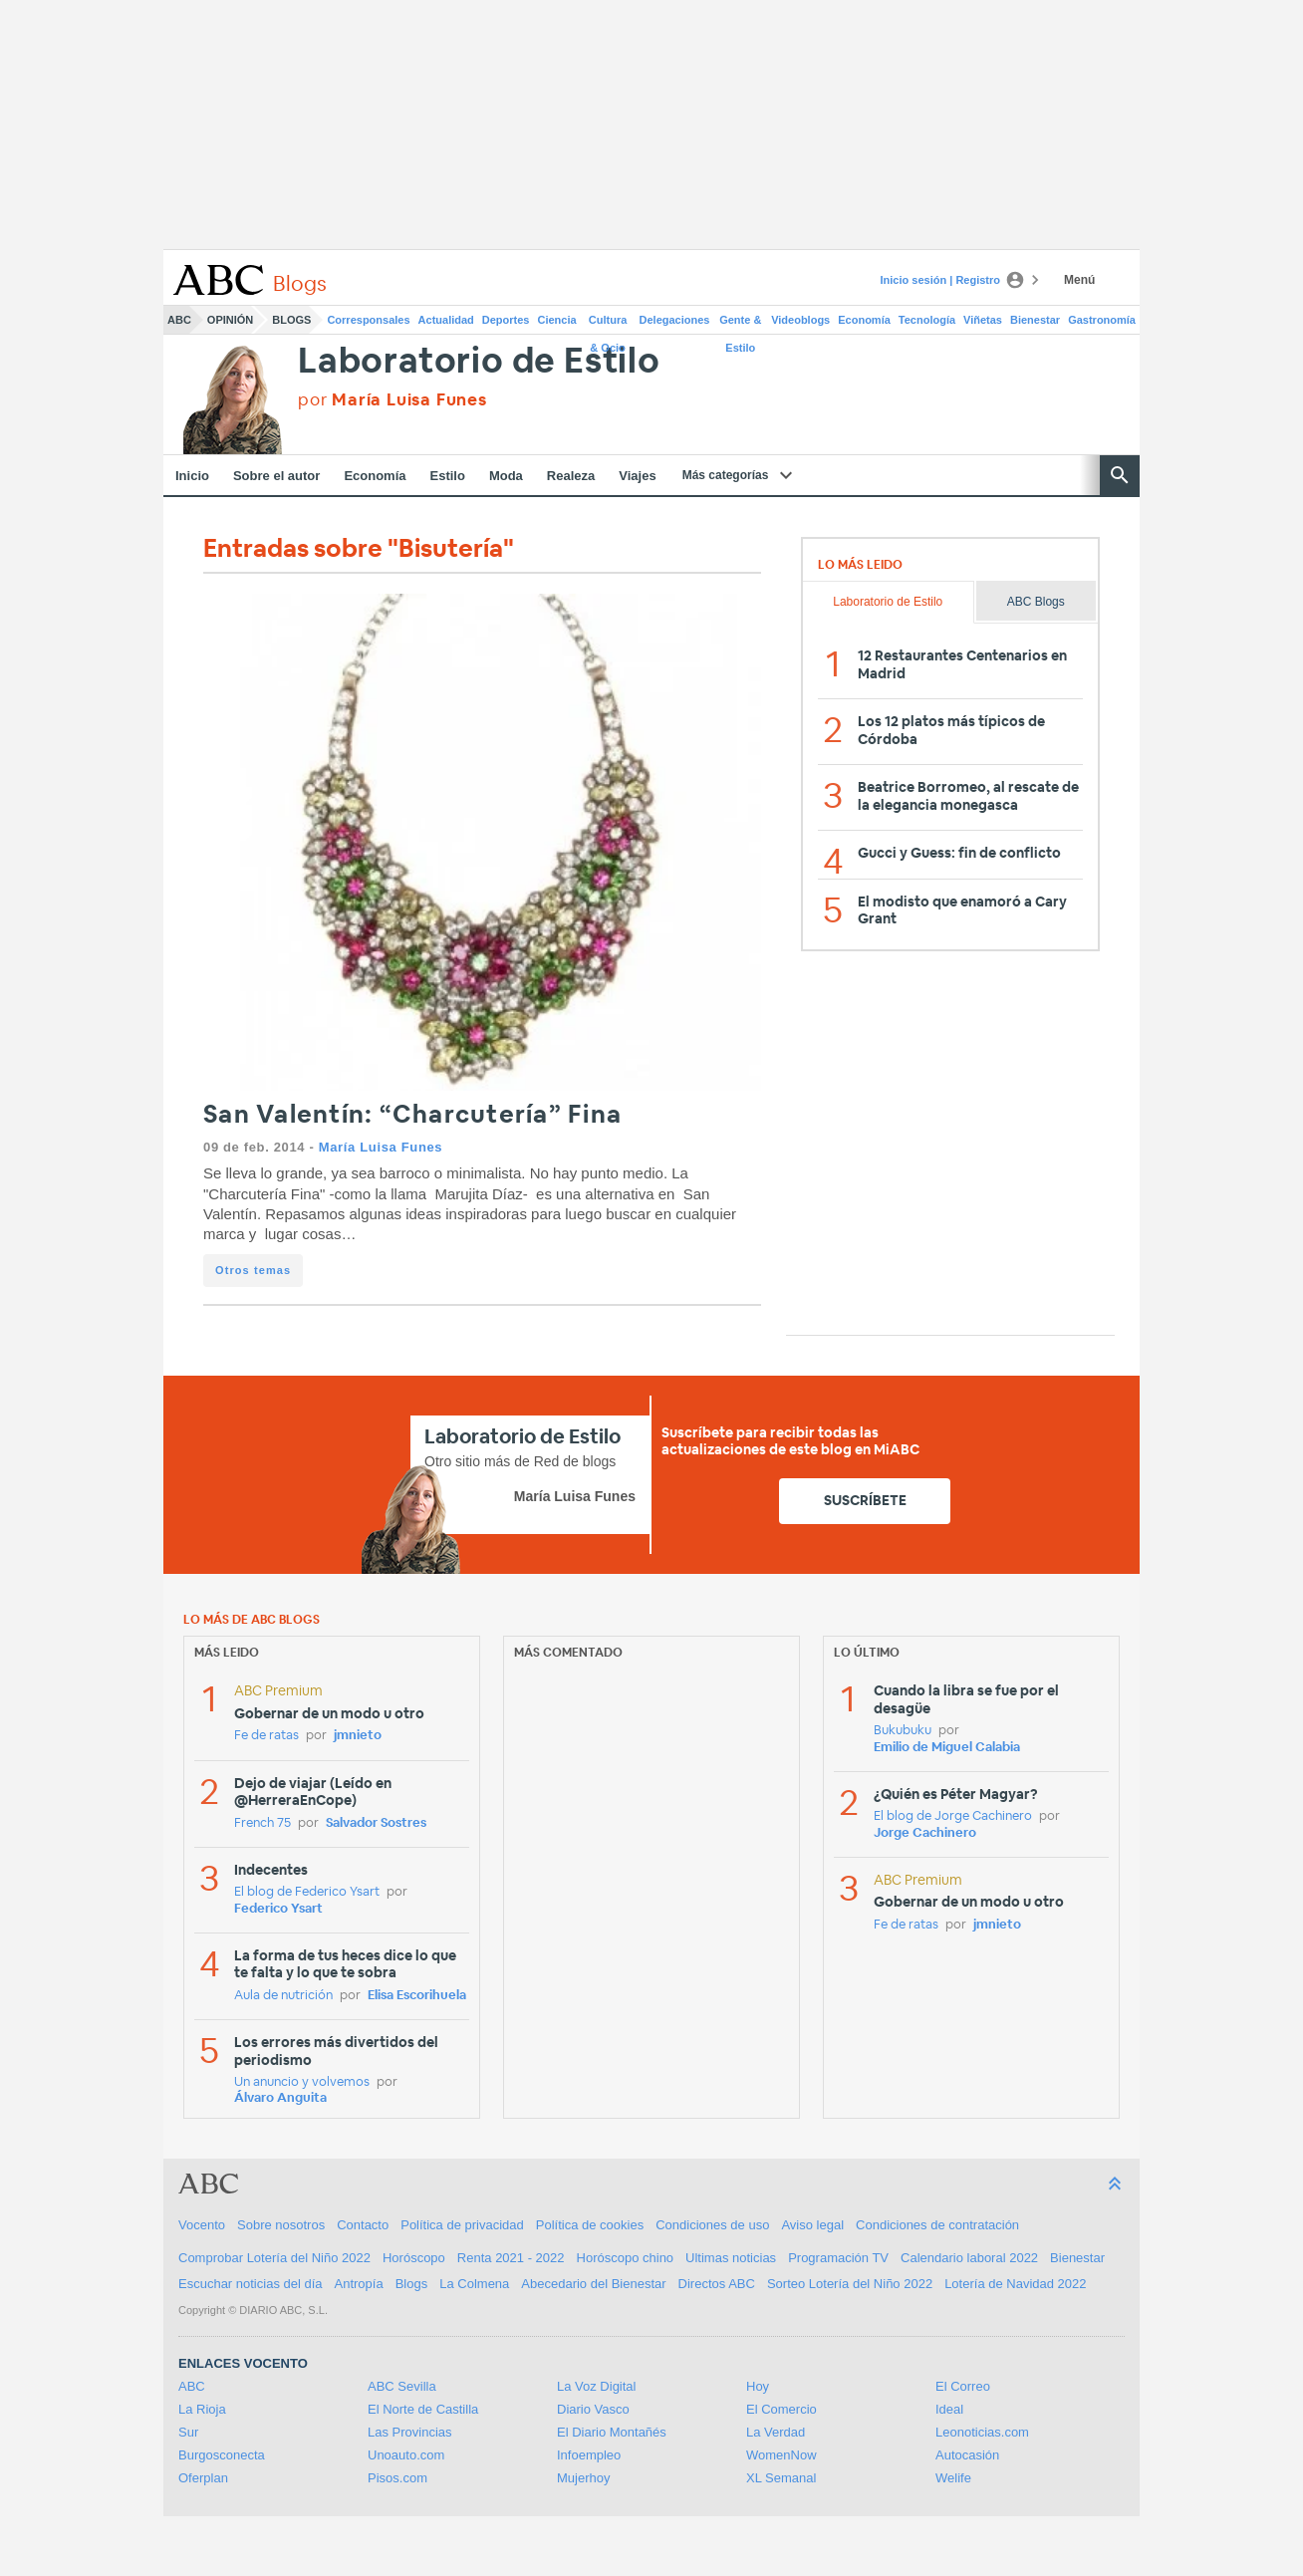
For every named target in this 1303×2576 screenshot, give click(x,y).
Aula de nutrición (283, 1995)
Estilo (447, 475)
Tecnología (927, 320)
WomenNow (781, 2454)
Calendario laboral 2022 (969, 2257)
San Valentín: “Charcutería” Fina (412, 1115)
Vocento (201, 2224)
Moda (506, 475)
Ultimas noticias (730, 2257)
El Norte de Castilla (423, 2409)
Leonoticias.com (982, 2432)
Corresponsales (368, 320)
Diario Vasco (593, 2409)
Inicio (192, 475)
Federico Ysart (278, 1909)
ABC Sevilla (402, 2386)
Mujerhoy (583, 2477)
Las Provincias (410, 2432)
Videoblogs (800, 320)
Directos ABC (716, 2283)
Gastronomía (1102, 320)
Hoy (757, 2386)
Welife (953, 2477)
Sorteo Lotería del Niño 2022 (849, 2283)
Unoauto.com (406, 2454)
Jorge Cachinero (925, 1833)
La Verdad (775, 2432)
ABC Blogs (1036, 602)
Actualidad (446, 320)
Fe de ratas (266, 1735)
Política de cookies (590, 2224)
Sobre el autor (276, 475)
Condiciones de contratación (937, 2224)
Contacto (363, 2224)
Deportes (506, 320)
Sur (188, 2432)
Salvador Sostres (376, 1823)
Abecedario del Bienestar (593, 2283)
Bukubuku (902, 1730)
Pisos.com (397, 2477)
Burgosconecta (221, 2454)
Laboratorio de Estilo (479, 362)
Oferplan (203, 2477)
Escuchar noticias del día (250, 2283)
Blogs (291, 320)
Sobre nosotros (281, 2224)
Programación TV (838, 2257)
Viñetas (982, 320)
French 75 (262, 1823)
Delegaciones (675, 320)
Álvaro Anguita (280, 2098)
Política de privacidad (462, 2224)
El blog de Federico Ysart (307, 1892)
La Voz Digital (597, 2386)
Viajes (637, 475)
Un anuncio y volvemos (302, 2082)
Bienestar (1035, 320)
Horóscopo (414, 2257)
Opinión (230, 320)
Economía (864, 320)
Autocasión (967, 2454)
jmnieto (358, 1735)
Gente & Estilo (740, 324)
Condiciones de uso (712, 2224)
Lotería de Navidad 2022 (1015, 2283)
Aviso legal (812, 2224)
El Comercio (781, 2409)
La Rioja (202, 2409)
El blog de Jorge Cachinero (953, 1816)
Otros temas (253, 1270)
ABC (179, 320)
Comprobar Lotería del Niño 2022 (274, 2257)
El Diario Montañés (611, 2432)
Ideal (949, 2409)
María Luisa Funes (380, 1147)
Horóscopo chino (625, 2257)
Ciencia (557, 320)
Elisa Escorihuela (417, 1995)
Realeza (571, 475)
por (392, 399)
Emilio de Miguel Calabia (947, 1747)
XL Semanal (781, 2477)
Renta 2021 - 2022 (511, 2257)
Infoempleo (589, 2454)
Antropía (359, 2283)
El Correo (962, 2386)
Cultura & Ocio (608, 324)
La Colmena (474, 2283)
